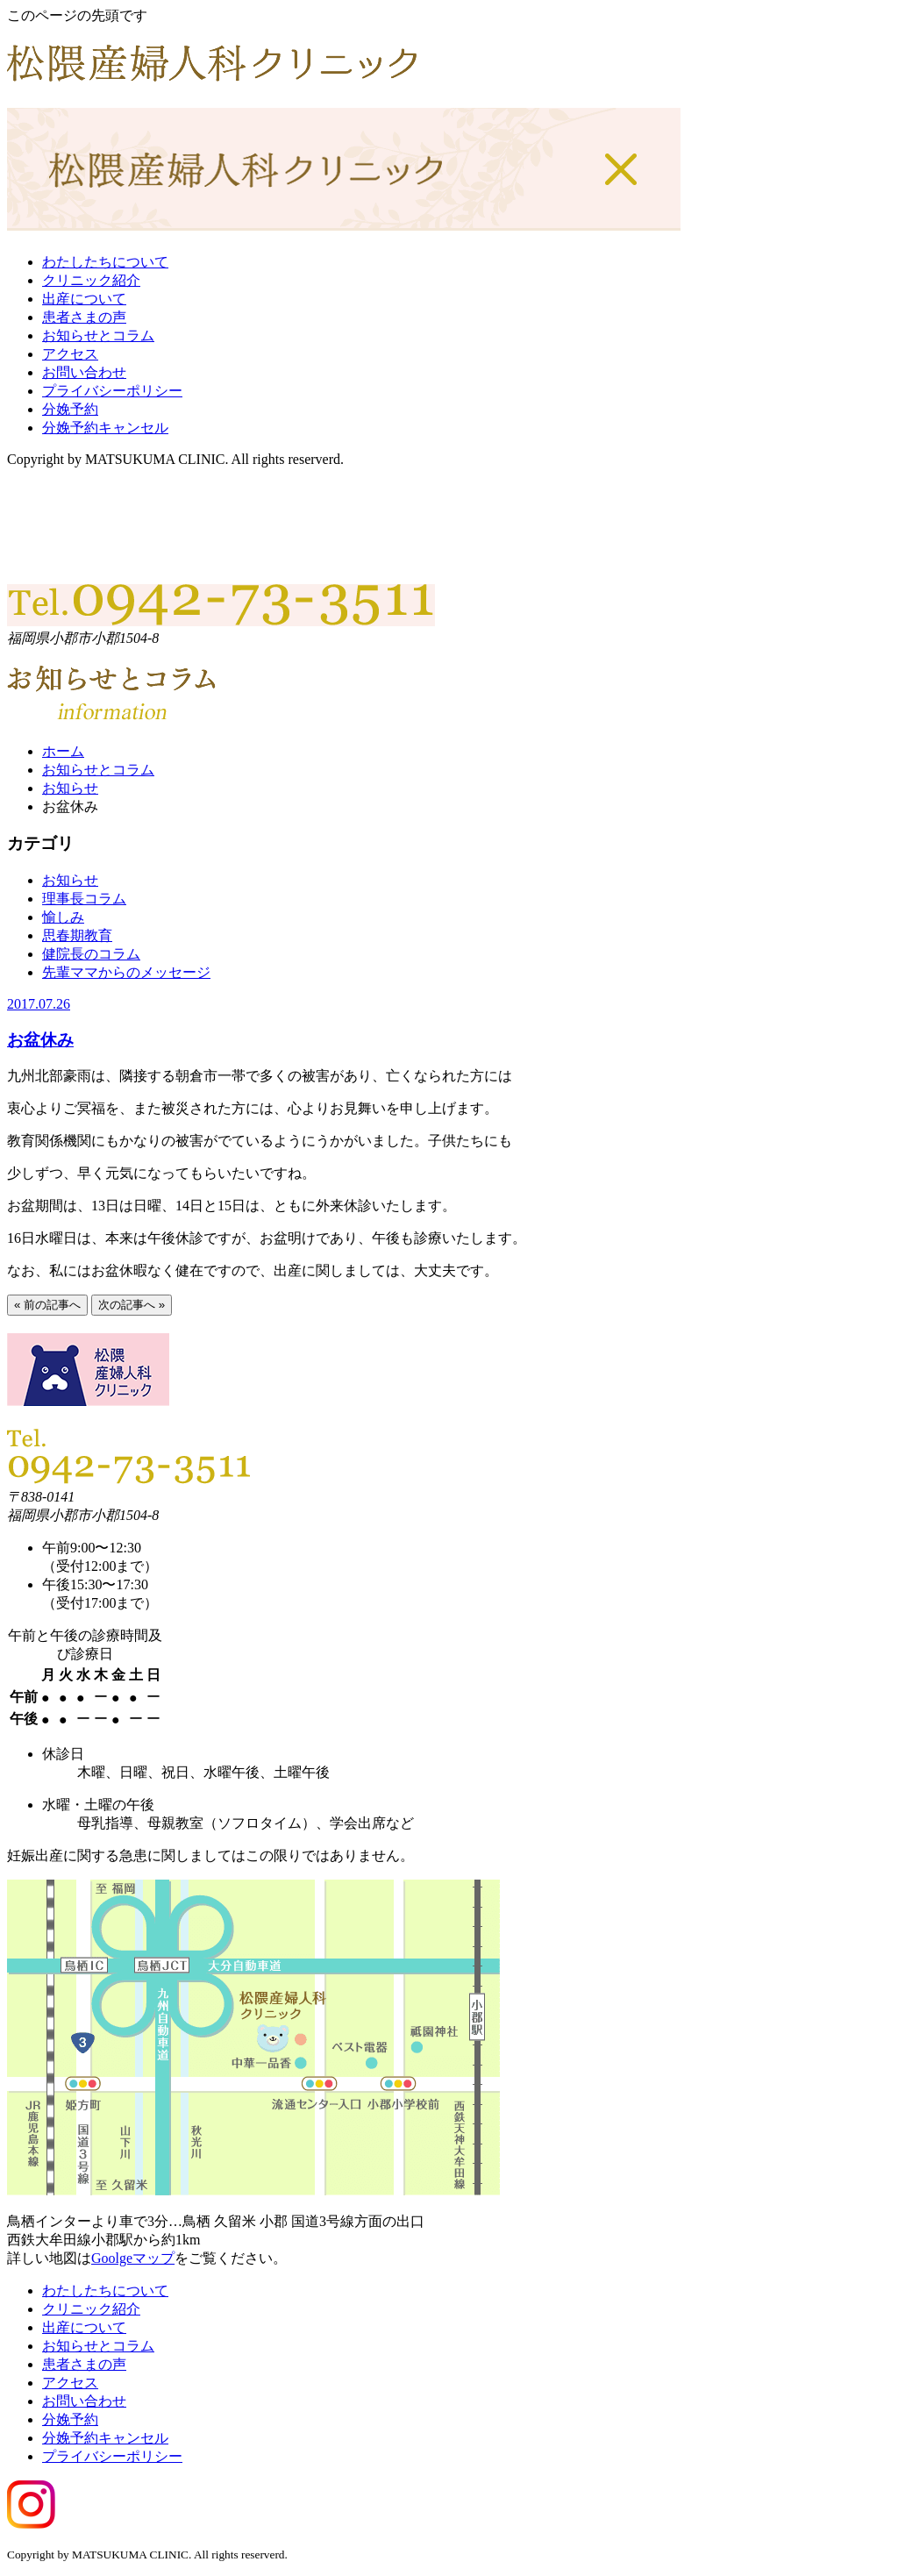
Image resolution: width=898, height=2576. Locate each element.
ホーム (63, 751)
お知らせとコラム (98, 335)
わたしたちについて (105, 261)
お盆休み (40, 1040)
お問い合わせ (84, 372)
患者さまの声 (84, 317)
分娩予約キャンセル (105, 427)
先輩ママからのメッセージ (126, 972)
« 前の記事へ (47, 1304)
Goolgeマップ (133, 2258)
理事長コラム (84, 898)
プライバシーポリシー (112, 390)
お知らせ (70, 788)
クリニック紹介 (91, 280)
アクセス (70, 353)
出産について (84, 298)
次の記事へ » (131, 1304)
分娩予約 (70, 409)
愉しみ (63, 917)
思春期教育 (77, 935)
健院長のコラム (91, 953)
